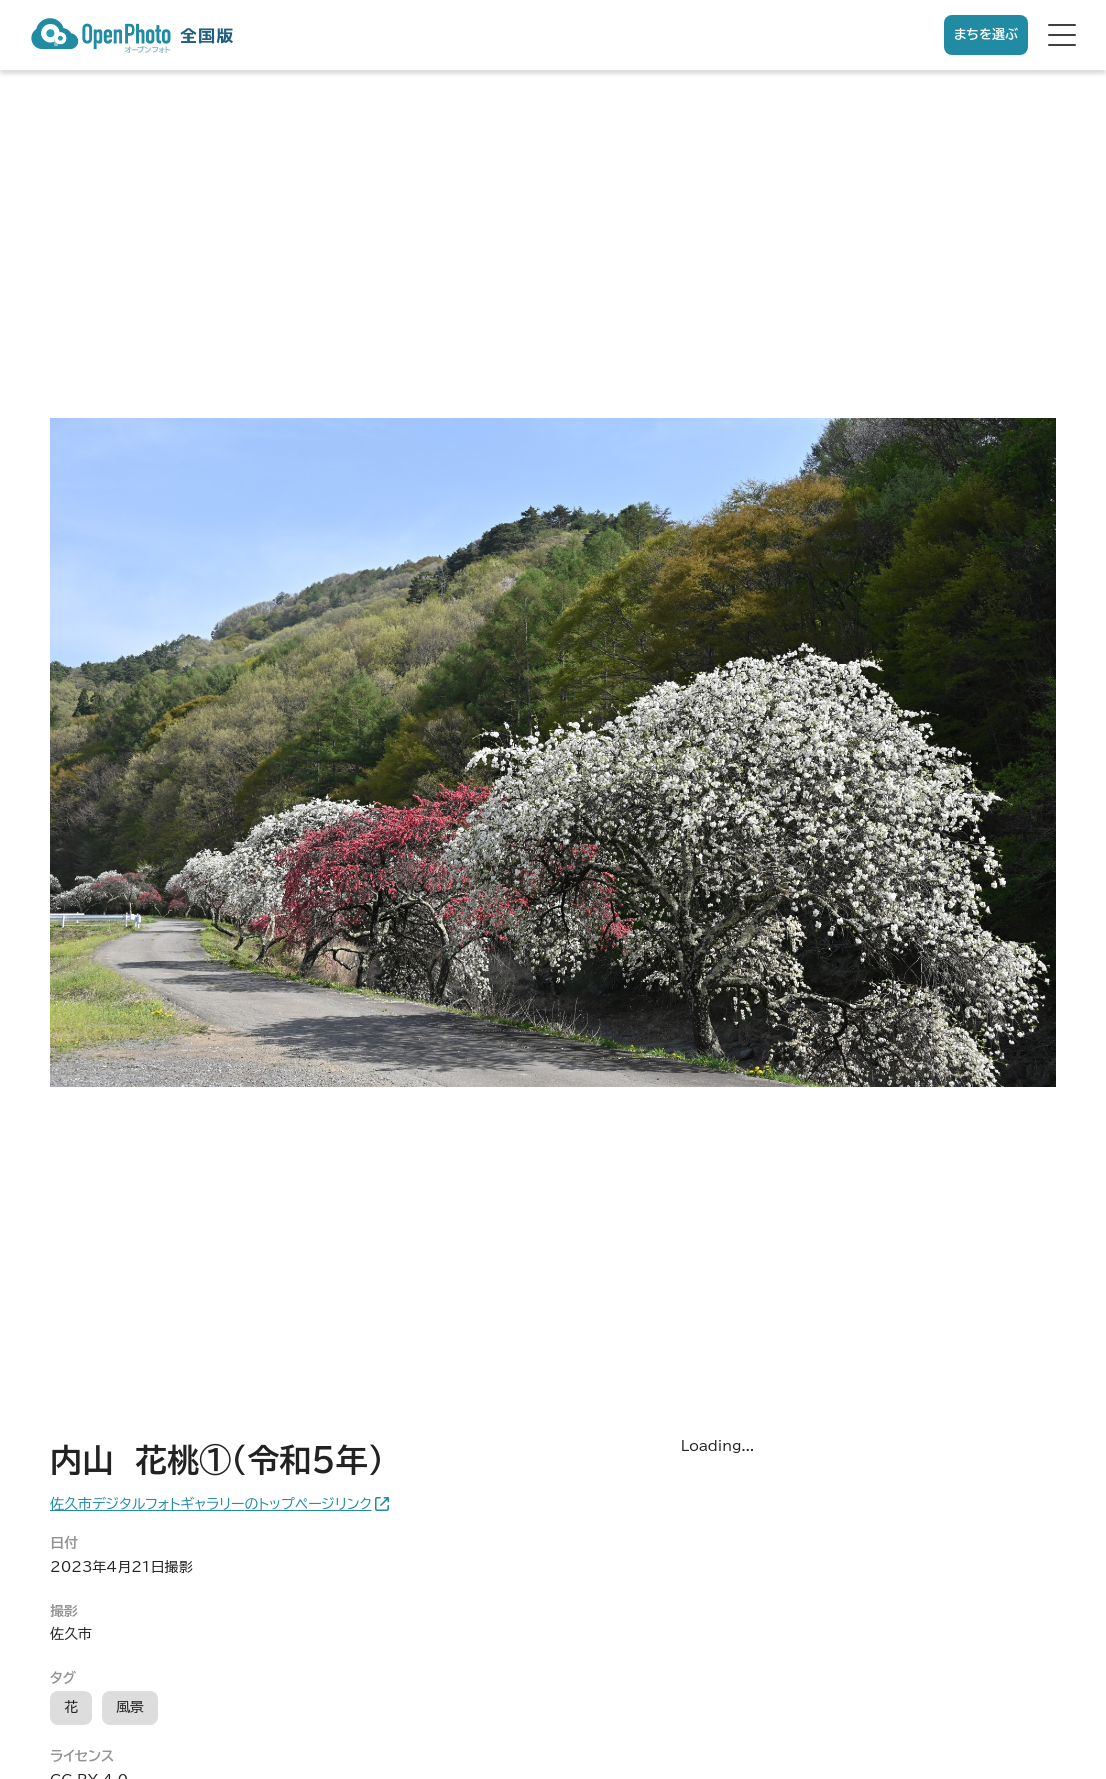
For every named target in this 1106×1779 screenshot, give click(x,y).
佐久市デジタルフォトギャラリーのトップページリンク (211, 1504)
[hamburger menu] (1062, 35)
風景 (130, 1707)
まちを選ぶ (986, 34)
